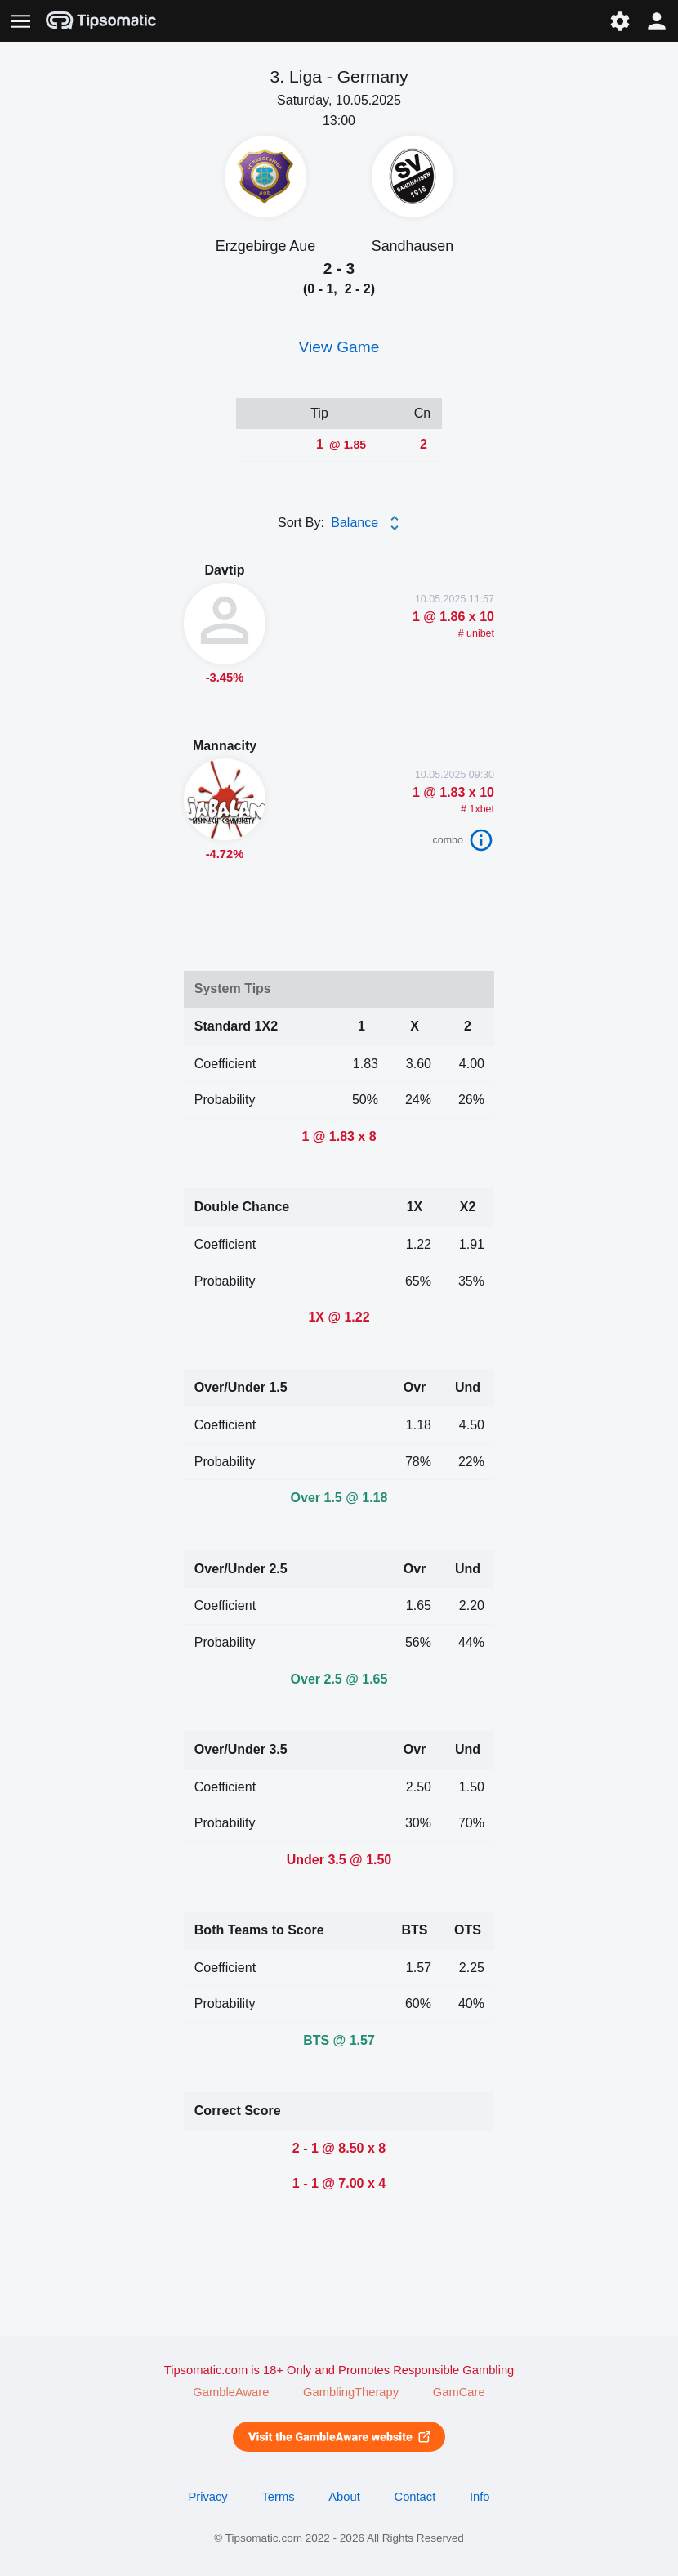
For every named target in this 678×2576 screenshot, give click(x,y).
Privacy (207, 2496)
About (343, 2496)
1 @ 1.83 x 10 (453, 792)
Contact (415, 2496)
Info (480, 2496)
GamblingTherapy (351, 2392)
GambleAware (231, 2392)
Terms (277, 2496)
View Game (339, 347)
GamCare (459, 2392)
